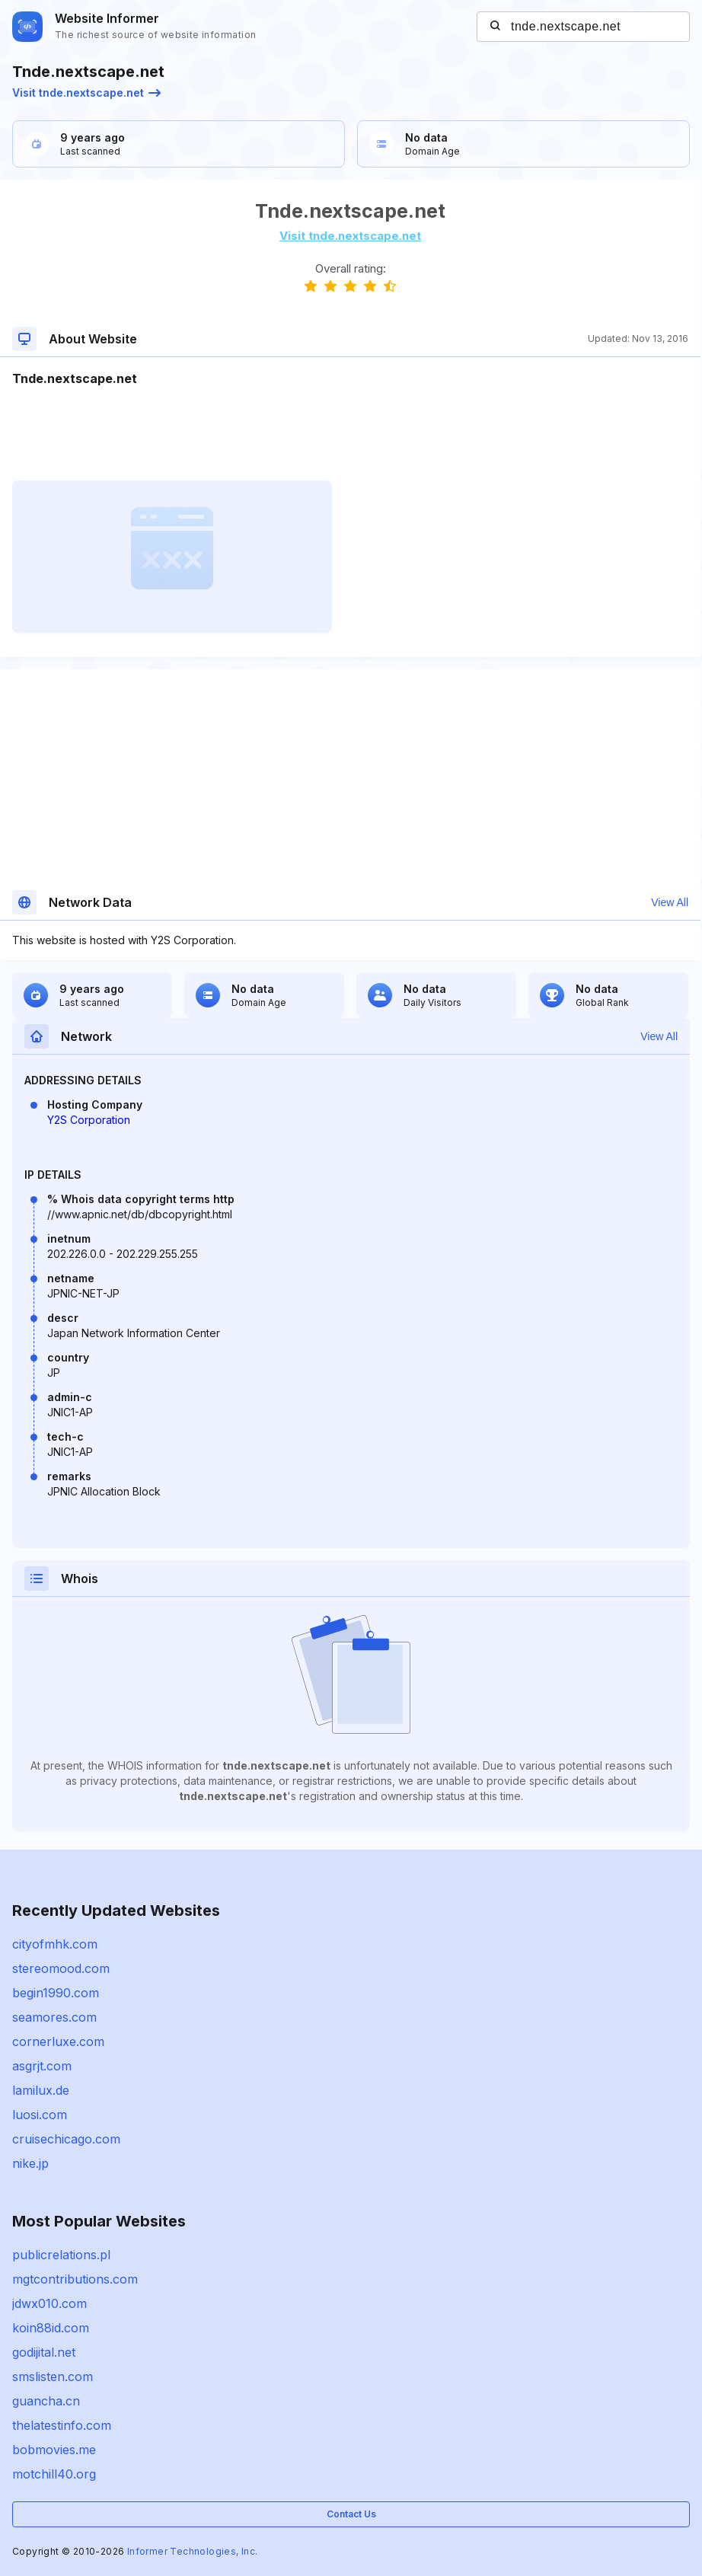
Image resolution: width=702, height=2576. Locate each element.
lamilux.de (40, 2090)
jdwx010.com (49, 2303)
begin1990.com (55, 1992)
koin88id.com (50, 2327)
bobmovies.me (54, 2449)
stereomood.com (61, 1968)
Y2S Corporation (88, 1119)
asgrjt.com (42, 2065)
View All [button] (669, 902)
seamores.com (54, 2017)
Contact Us (351, 2514)
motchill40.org (54, 2474)
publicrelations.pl (61, 2254)
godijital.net (43, 2352)
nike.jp (30, 2163)
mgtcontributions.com (75, 2279)
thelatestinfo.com (61, 2425)
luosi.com (39, 2114)
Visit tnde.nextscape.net (86, 92)
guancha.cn (46, 2400)
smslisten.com (52, 2376)
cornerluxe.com (58, 2041)
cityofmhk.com (54, 1944)
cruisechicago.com (66, 2139)
